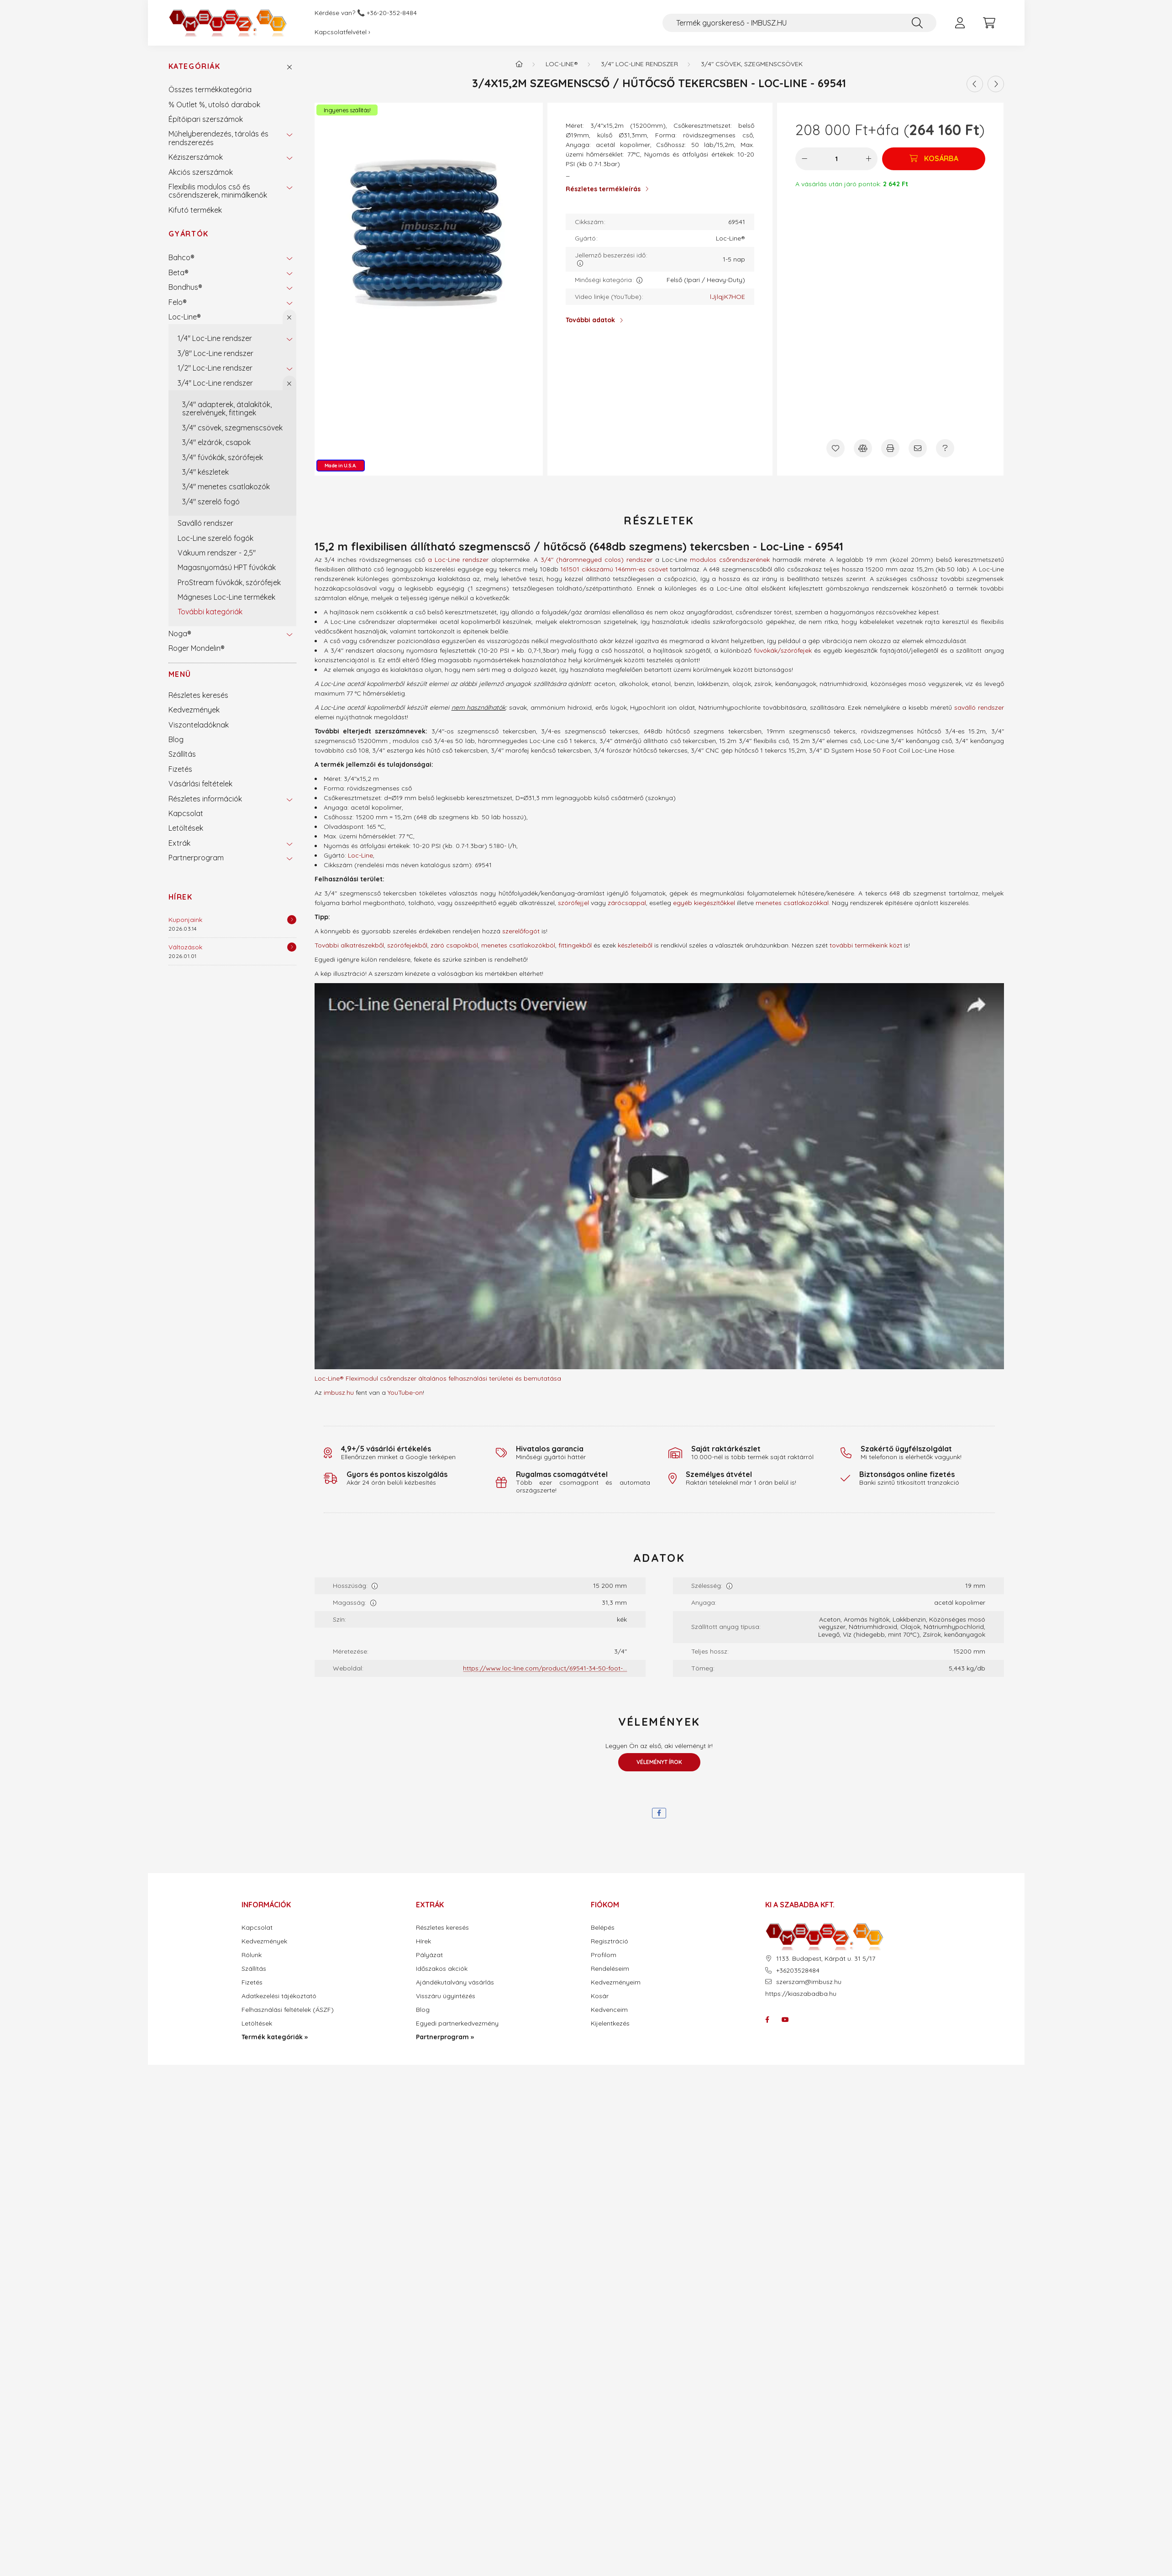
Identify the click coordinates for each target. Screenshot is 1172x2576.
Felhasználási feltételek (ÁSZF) (288, 2010)
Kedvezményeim (616, 1982)
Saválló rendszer (205, 523)
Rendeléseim (610, 1969)
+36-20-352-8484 (392, 13)
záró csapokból (454, 945)
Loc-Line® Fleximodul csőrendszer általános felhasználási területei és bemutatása (438, 1378)
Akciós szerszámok (200, 172)
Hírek (180, 896)
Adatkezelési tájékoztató (279, 1996)
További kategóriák (210, 611)
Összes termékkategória (210, 89)
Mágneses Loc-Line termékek (226, 597)
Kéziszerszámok (195, 157)
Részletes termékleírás (603, 189)
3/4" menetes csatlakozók (226, 486)
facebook (767, 2020)
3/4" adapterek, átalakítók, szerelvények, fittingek (227, 408)
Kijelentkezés (610, 2023)
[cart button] (989, 23)
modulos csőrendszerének (730, 559)
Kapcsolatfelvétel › (342, 32)
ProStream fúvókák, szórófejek (229, 582)
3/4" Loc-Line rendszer (215, 382)
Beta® (178, 272)
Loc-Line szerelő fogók (215, 538)
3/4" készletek (205, 471)
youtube (785, 2020)
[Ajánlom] (918, 448)
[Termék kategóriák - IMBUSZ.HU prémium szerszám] (519, 64)
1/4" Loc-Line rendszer (215, 338)
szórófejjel (573, 903)
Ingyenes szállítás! (347, 110)
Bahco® (181, 257)
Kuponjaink (185, 920)
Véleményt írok (659, 1762)
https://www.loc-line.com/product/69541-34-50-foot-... (545, 1668)
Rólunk (252, 1955)
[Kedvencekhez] (835, 448)
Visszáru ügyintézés (445, 1996)
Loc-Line (360, 855)
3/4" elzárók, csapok (216, 442)
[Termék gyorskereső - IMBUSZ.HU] (799, 23)
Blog (176, 739)
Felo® (177, 302)
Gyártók (188, 233)
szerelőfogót (521, 931)
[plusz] (868, 159)
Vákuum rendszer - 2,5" (217, 552)
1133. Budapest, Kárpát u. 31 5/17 (825, 1959)
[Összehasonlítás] (863, 448)
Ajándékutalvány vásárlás (455, 1982)
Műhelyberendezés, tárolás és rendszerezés (218, 138)
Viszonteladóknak (198, 724)
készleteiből (635, 945)
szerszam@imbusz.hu (808, 1982)
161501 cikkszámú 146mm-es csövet (613, 569)
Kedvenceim (609, 2010)
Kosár (600, 1996)
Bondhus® (185, 287)
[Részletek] (291, 919)
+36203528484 (798, 1970)
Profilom (603, 1955)
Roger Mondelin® (196, 648)
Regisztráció (609, 1941)
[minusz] (804, 159)
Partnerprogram (196, 857)
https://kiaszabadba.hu (800, 1994)
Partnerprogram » (445, 2037)
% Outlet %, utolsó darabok (214, 104)
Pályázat (429, 1955)
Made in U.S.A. (341, 465)
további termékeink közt (866, 945)
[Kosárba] (933, 158)
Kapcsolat (185, 813)
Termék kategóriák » (275, 2037)
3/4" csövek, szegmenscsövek (232, 427)
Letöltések (185, 827)
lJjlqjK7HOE (727, 297)
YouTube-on (405, 1392)
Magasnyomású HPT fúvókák (227, 567)
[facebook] (659, 1813)
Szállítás (182, 754)
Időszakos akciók (442, 1969)
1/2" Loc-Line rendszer (215, 367)
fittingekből (575, 945)
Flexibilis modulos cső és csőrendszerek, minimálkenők (217, 190)
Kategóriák (194, 66)
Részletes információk (205, 798)
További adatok (590, 320)
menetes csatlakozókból (518, 945)
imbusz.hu (339, 1392)
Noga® (179, 633)
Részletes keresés (198, 695)
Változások (185, 947)
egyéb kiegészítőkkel (704, 903)
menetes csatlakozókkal (792, 903)
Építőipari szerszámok (205, 119)
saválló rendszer (979, 707)
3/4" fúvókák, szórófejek (222, 457)
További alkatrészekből (349, 945)
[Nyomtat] (890, 448)
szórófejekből (407, 945)
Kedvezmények (194, 709)
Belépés (603, 1928)
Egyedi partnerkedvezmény (457, 2023)
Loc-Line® (184, 316)
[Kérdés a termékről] (945, 448)
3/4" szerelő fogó (211, 501)
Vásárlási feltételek (200, 783)
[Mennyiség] (837, 158)
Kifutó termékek (195, 210)
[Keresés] (917, 23)
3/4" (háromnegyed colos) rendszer (596, 559)
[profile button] (960, 23)
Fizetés (180, 769)
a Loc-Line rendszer (458, 559)
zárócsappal (627, 903)
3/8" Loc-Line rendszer (215, 353)
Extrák (179, 843)
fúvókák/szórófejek (783, 650)
